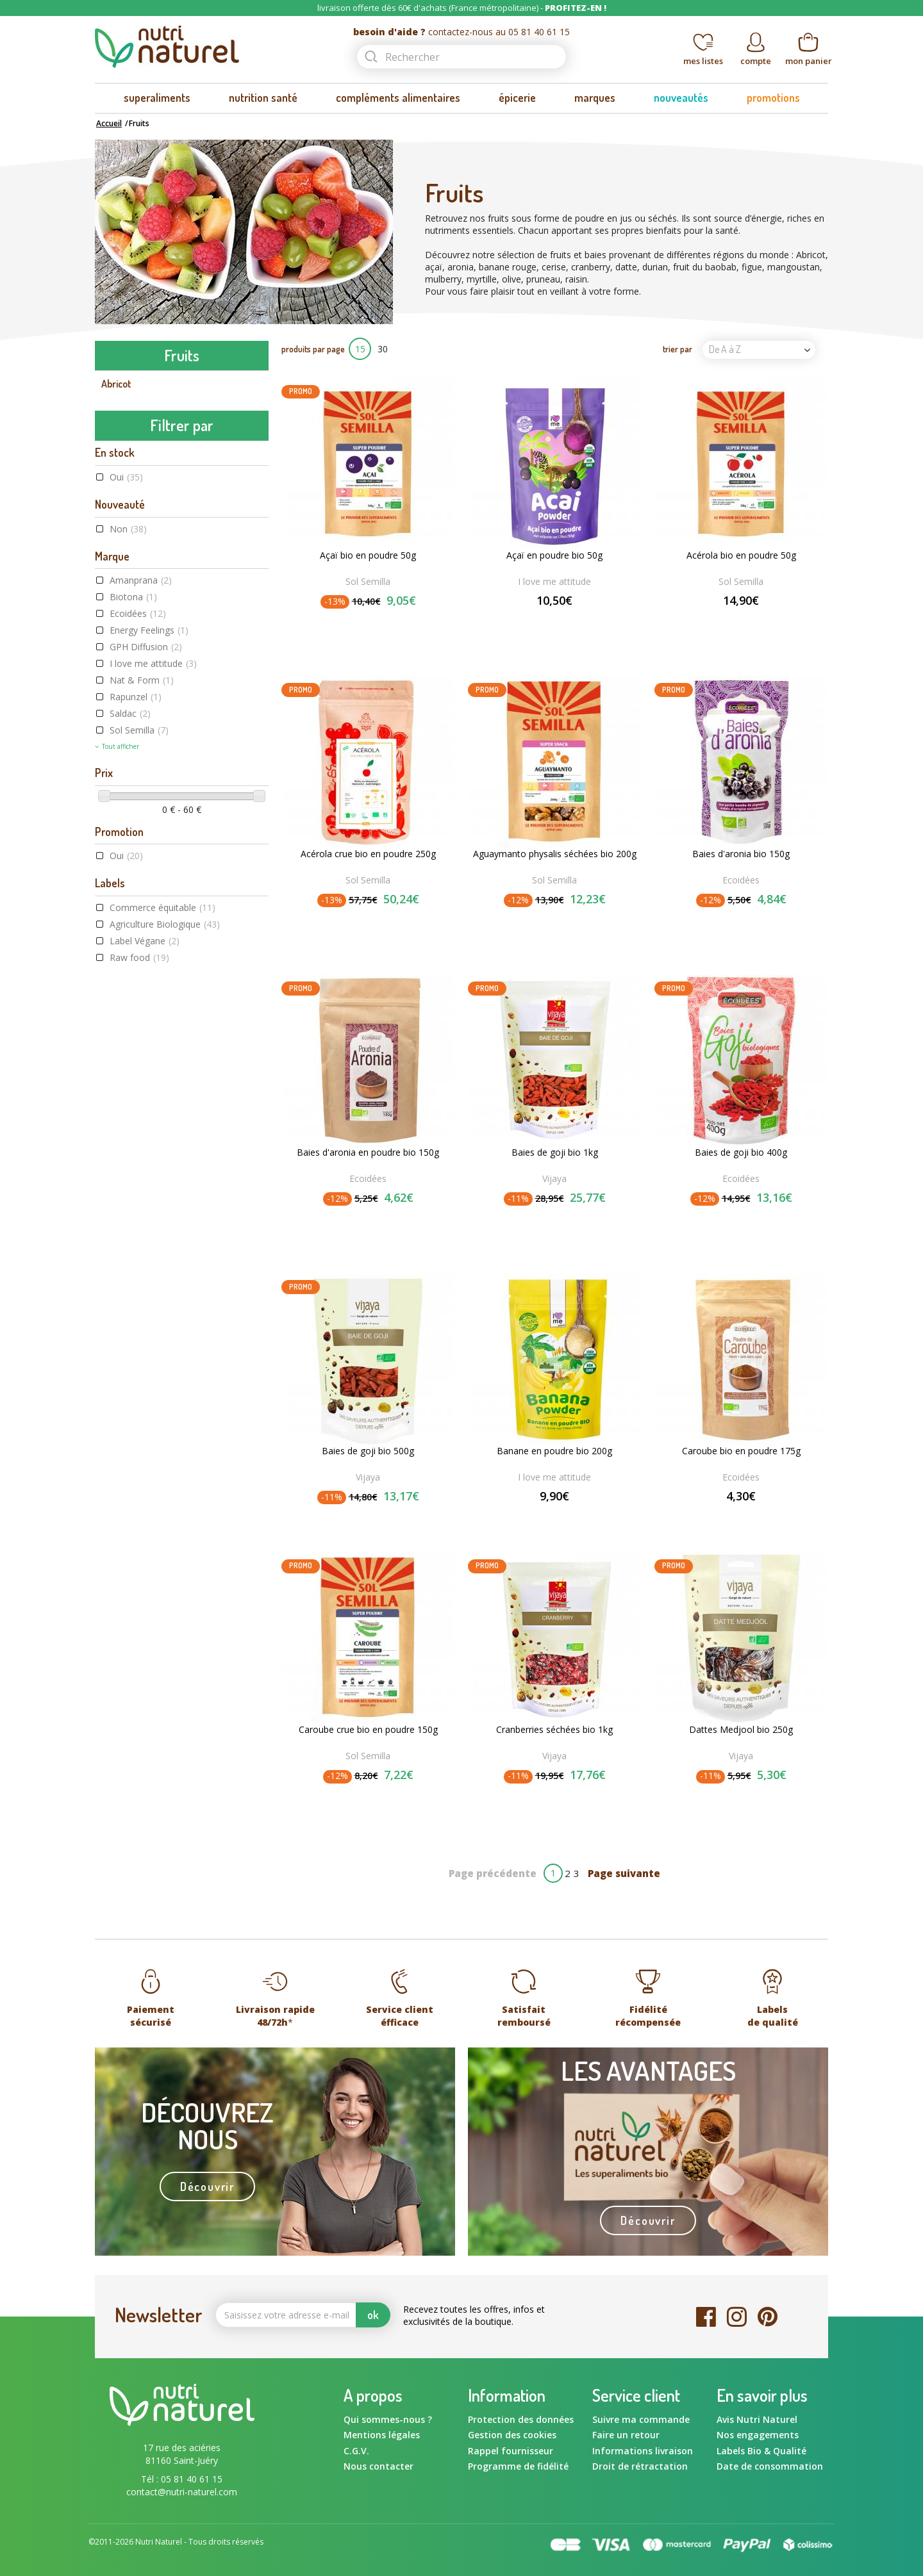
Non (128, 751)
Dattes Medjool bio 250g (741, 1729)
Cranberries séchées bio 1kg (554, 1729)
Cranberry (122, 465)
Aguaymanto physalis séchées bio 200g (554, 854)
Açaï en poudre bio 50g (554, 555)
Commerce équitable (162, 1130)
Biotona (133, 820)
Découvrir (207, 2186)
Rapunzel (136, 920)
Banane (117, 438)
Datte (113, 492)
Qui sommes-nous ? (388, 2419)
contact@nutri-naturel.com (181, 2492)
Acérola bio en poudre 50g (741, 555)
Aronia (114, 410)
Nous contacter (378, 2466)
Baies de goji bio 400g (741, 1152)
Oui (126, 700)
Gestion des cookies (512, 2435)
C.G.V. (356, 2451)
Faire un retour (626, 2435)
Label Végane (144, 1164)
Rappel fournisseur (510, 2451)
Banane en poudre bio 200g (554, 1451)
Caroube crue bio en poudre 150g (368, 1729)
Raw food (139, 1180)
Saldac (130, 936)
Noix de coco (127, 573)
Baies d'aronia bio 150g (741, 854)
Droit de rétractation (640, 2466)
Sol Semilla (139, 953)
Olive (111, 600)
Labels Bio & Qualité (761, 2451)
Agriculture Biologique (165, 1147)
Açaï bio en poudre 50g (368, 555)
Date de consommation (770, 2466)
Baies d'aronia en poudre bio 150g (368, 1152)
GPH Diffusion (146, 870)
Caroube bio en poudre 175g (741, 1451)
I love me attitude (153, 886)
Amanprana (141, 803)
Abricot (116, 383)
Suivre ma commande (641, 2419)
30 (383, 349)
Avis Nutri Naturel (757, 2419)
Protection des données (521, 2419)
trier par (677, 348)
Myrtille (117, 545)
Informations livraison (642, 2451)
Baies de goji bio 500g (368, 1451)
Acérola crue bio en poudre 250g (368, 854)
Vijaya (554, 1178)
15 (360, 349)
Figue (112, 519)
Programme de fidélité (518, 2466)
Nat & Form (142, 903)
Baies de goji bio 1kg (554, 1152)
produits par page (313, 348)
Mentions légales (382, 2435)
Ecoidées (138, 836)
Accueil (109, 123)
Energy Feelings (149, 853)
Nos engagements (758, 2435)
